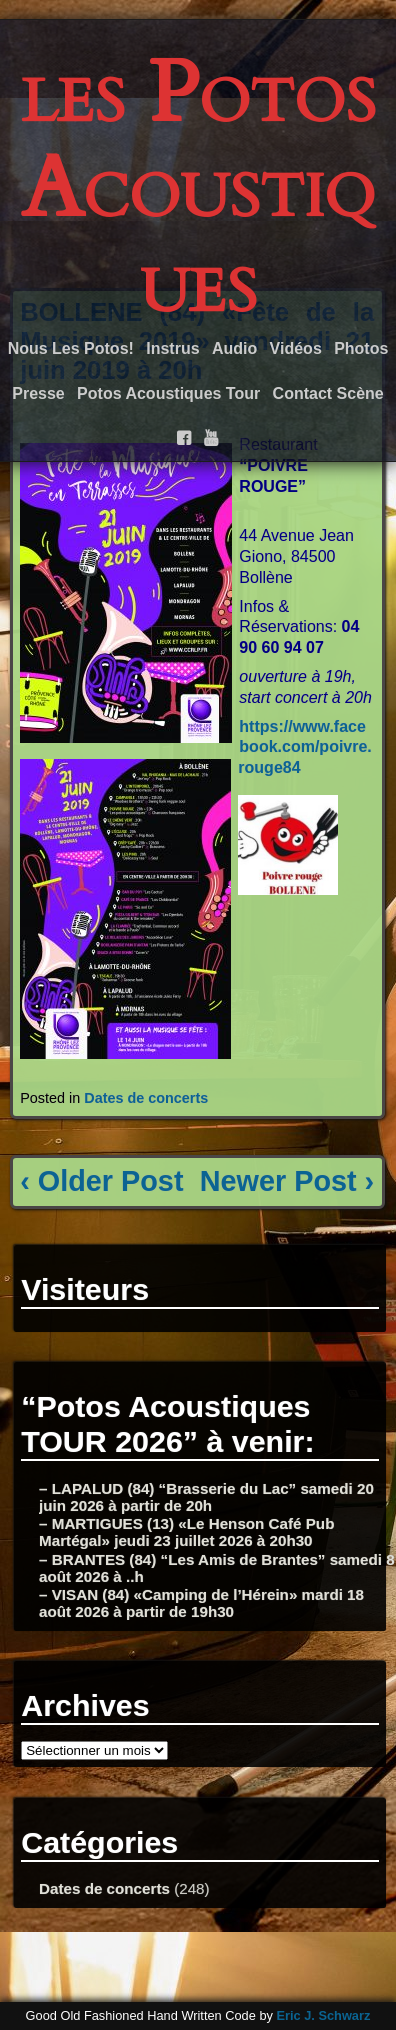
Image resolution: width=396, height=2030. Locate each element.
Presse (38, 393)
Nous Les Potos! (71, 348)
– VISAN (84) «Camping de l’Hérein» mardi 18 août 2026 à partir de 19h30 (201, 1603)
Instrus (172, 348)
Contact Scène (328, 393)
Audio (234, 348)
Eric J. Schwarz (323, 2015)
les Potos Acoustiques (198, 188)
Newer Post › (287, 1181)
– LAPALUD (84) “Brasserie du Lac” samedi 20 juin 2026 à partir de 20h (206, 1497)
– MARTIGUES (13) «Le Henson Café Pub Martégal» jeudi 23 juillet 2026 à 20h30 (186, 1532)
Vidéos (296, 348)
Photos (361, 348)
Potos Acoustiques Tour (168, 393)
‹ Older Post (101, 1181)
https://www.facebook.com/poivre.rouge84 (304, 747)
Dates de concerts (146, 1098)
